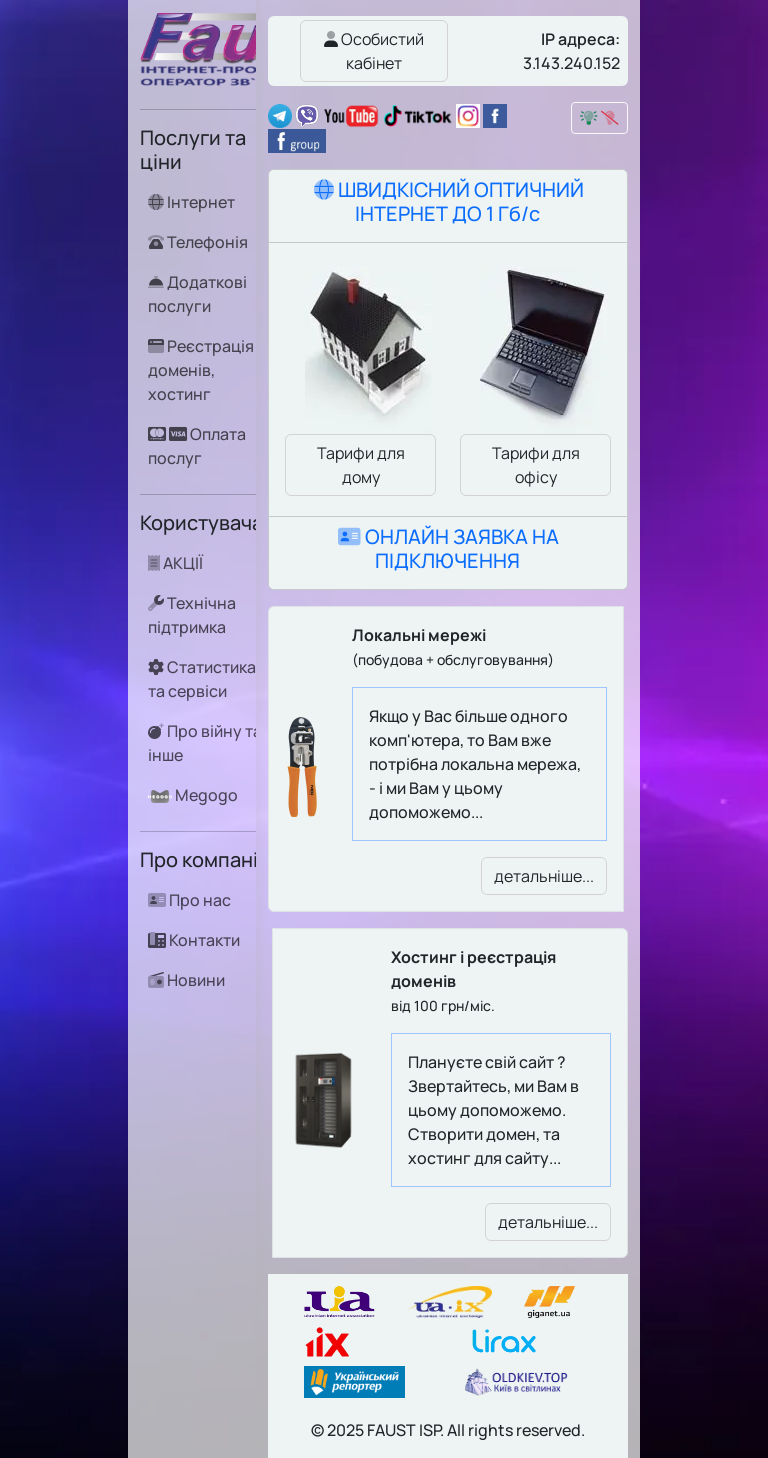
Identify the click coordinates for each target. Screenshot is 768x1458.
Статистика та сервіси (202, 678)
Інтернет (191, 202)
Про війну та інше (205, 742)
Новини (186, 980)
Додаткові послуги (197, 293)
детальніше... (544, 876)
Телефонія (198, 242)
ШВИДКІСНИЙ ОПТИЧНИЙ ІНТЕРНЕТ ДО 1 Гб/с (449, 201)
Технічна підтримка (192, 614)
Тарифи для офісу (536, 465)
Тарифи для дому (361, 465)
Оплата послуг (197, 445)
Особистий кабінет (374, 50)
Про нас (189, 900)
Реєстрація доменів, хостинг (201, 369)
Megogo (193, 795)
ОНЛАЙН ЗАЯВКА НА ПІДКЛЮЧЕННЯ (448, 548)
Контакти (194, 940)
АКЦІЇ (175, 563)
